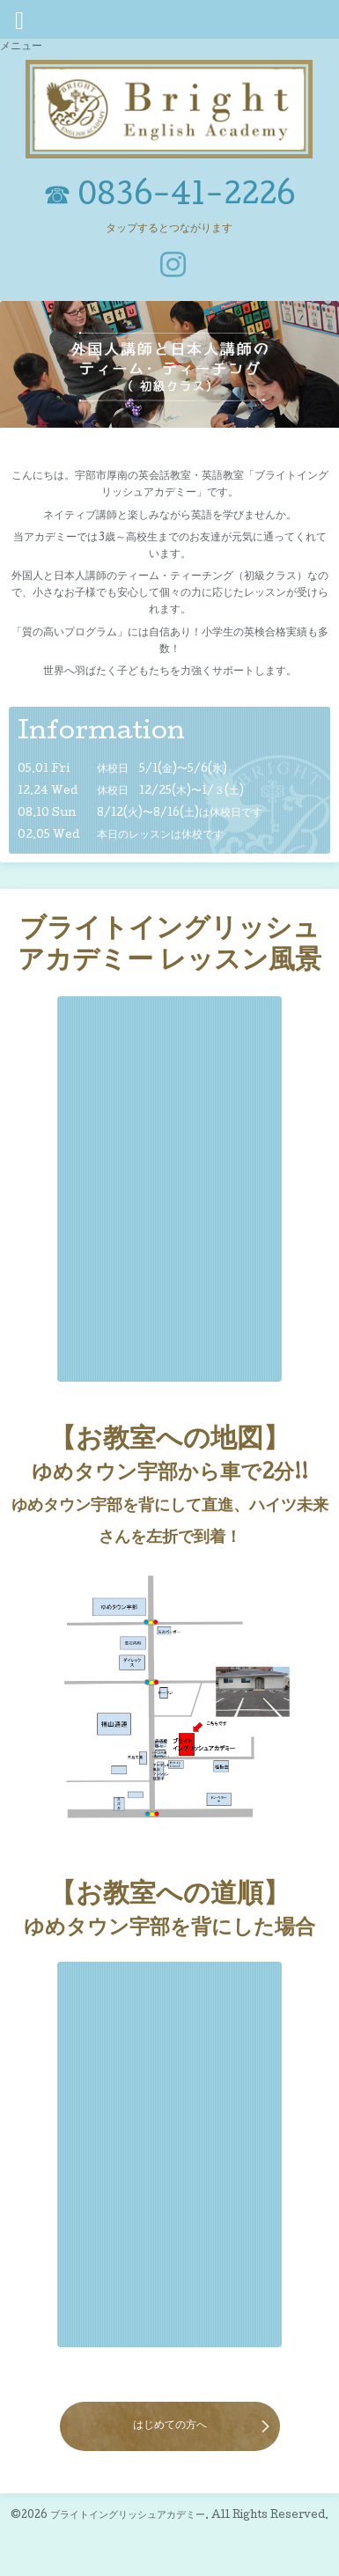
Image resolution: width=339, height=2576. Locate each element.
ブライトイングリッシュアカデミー (127, 2516)
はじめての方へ (170, 2426)
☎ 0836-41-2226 (169, 197)
